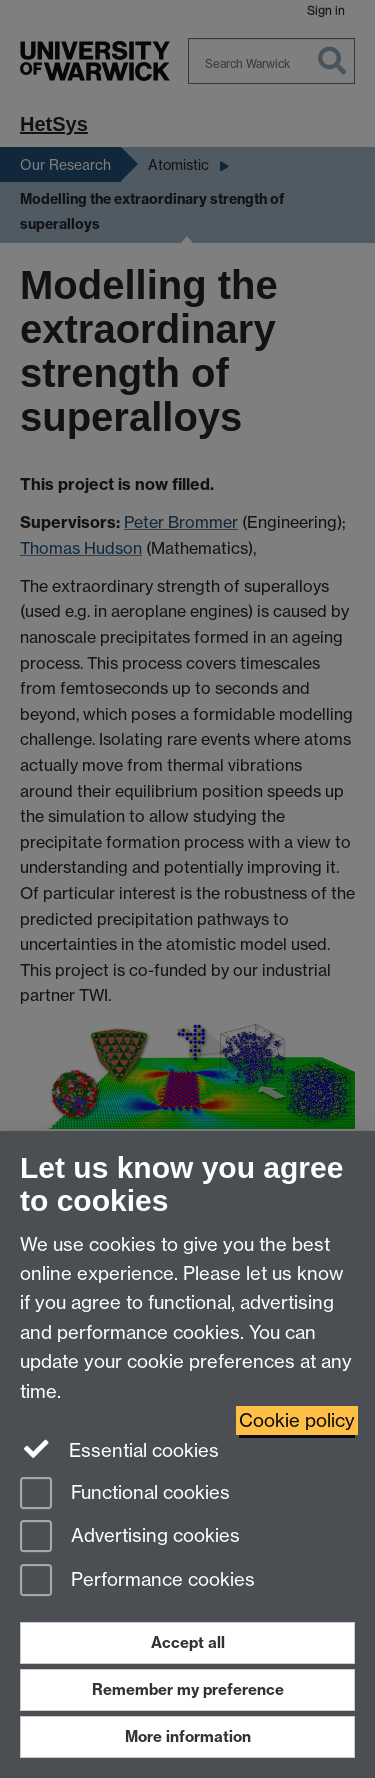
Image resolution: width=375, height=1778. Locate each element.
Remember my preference (188, 1689)
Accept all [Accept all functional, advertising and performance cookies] (188, 1642)
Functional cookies (125, 1494)
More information (188, 1736)
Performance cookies (137, 1581)
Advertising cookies (130, 1537)
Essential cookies (119, 1449)
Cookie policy (297, 1420)
